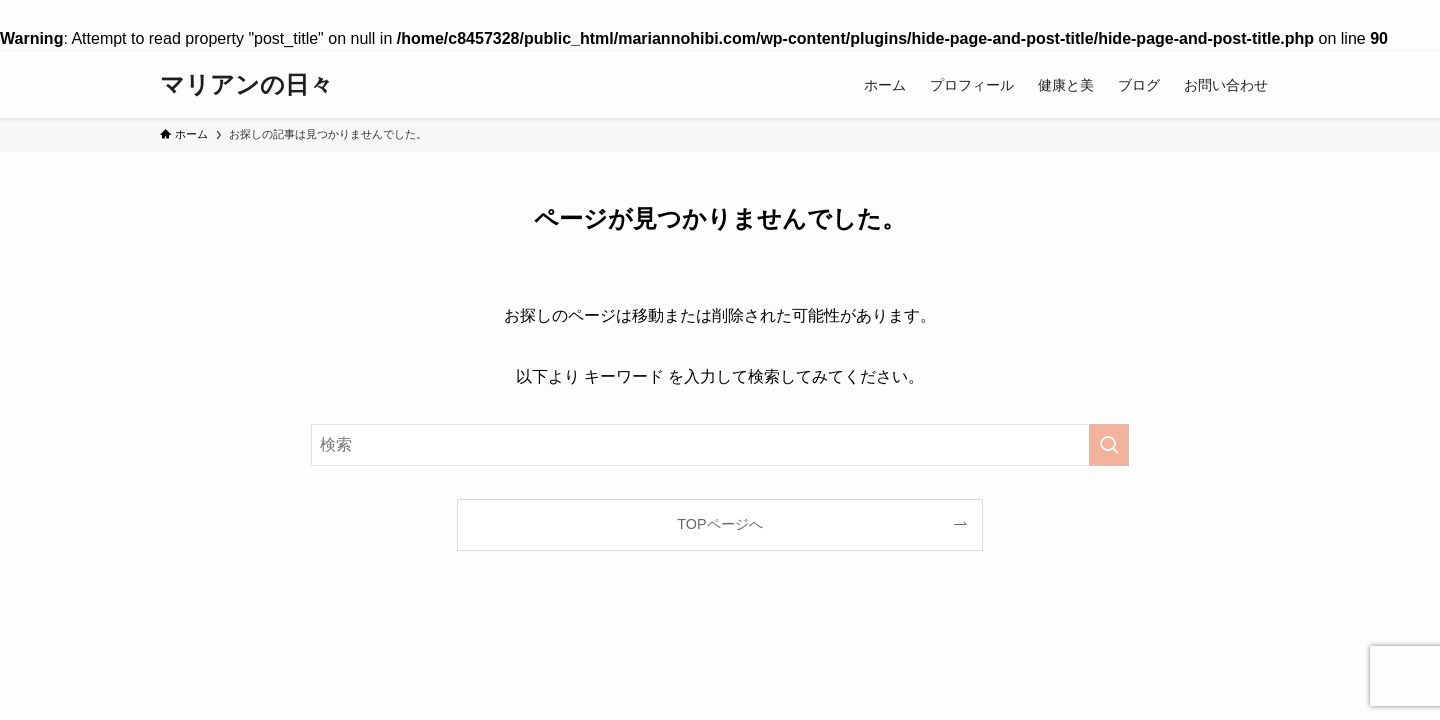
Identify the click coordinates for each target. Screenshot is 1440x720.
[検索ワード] (720, 445)
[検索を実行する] (1109, 445)
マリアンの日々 (246, 85)
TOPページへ (719, 524)
